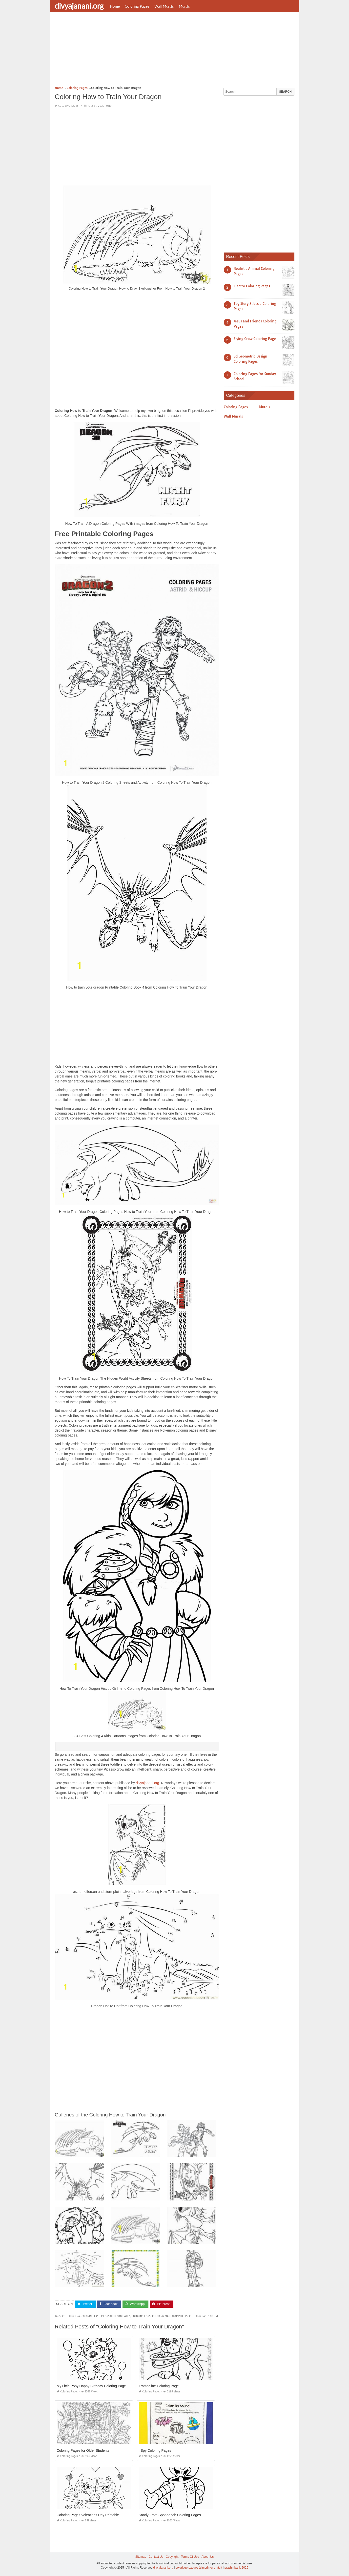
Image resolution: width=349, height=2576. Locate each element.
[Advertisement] (174, 50)
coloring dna (71, 2316)
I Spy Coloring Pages (155, 2450)
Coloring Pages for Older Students (83, 2450)
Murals (184, 6)
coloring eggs (141, 2316)
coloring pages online (204, 2316)
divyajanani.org (79, 5)
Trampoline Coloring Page (159, 2386)
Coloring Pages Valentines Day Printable (88, 2515)
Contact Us (156, 2556)
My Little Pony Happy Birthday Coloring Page (91, 2386)
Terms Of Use (190, 2556)
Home (115, 6)
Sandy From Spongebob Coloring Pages (170, 2515)
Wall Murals (164, 6)
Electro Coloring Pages (252, 286)
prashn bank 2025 (236, 2567)
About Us (208, 2556)
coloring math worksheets (169, 2316)
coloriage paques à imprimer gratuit (199, 2567)
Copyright (172, 2556)
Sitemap (140, 2556)
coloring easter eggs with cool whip (106, 2316)
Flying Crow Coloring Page (255, 339)
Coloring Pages (137, 6)
